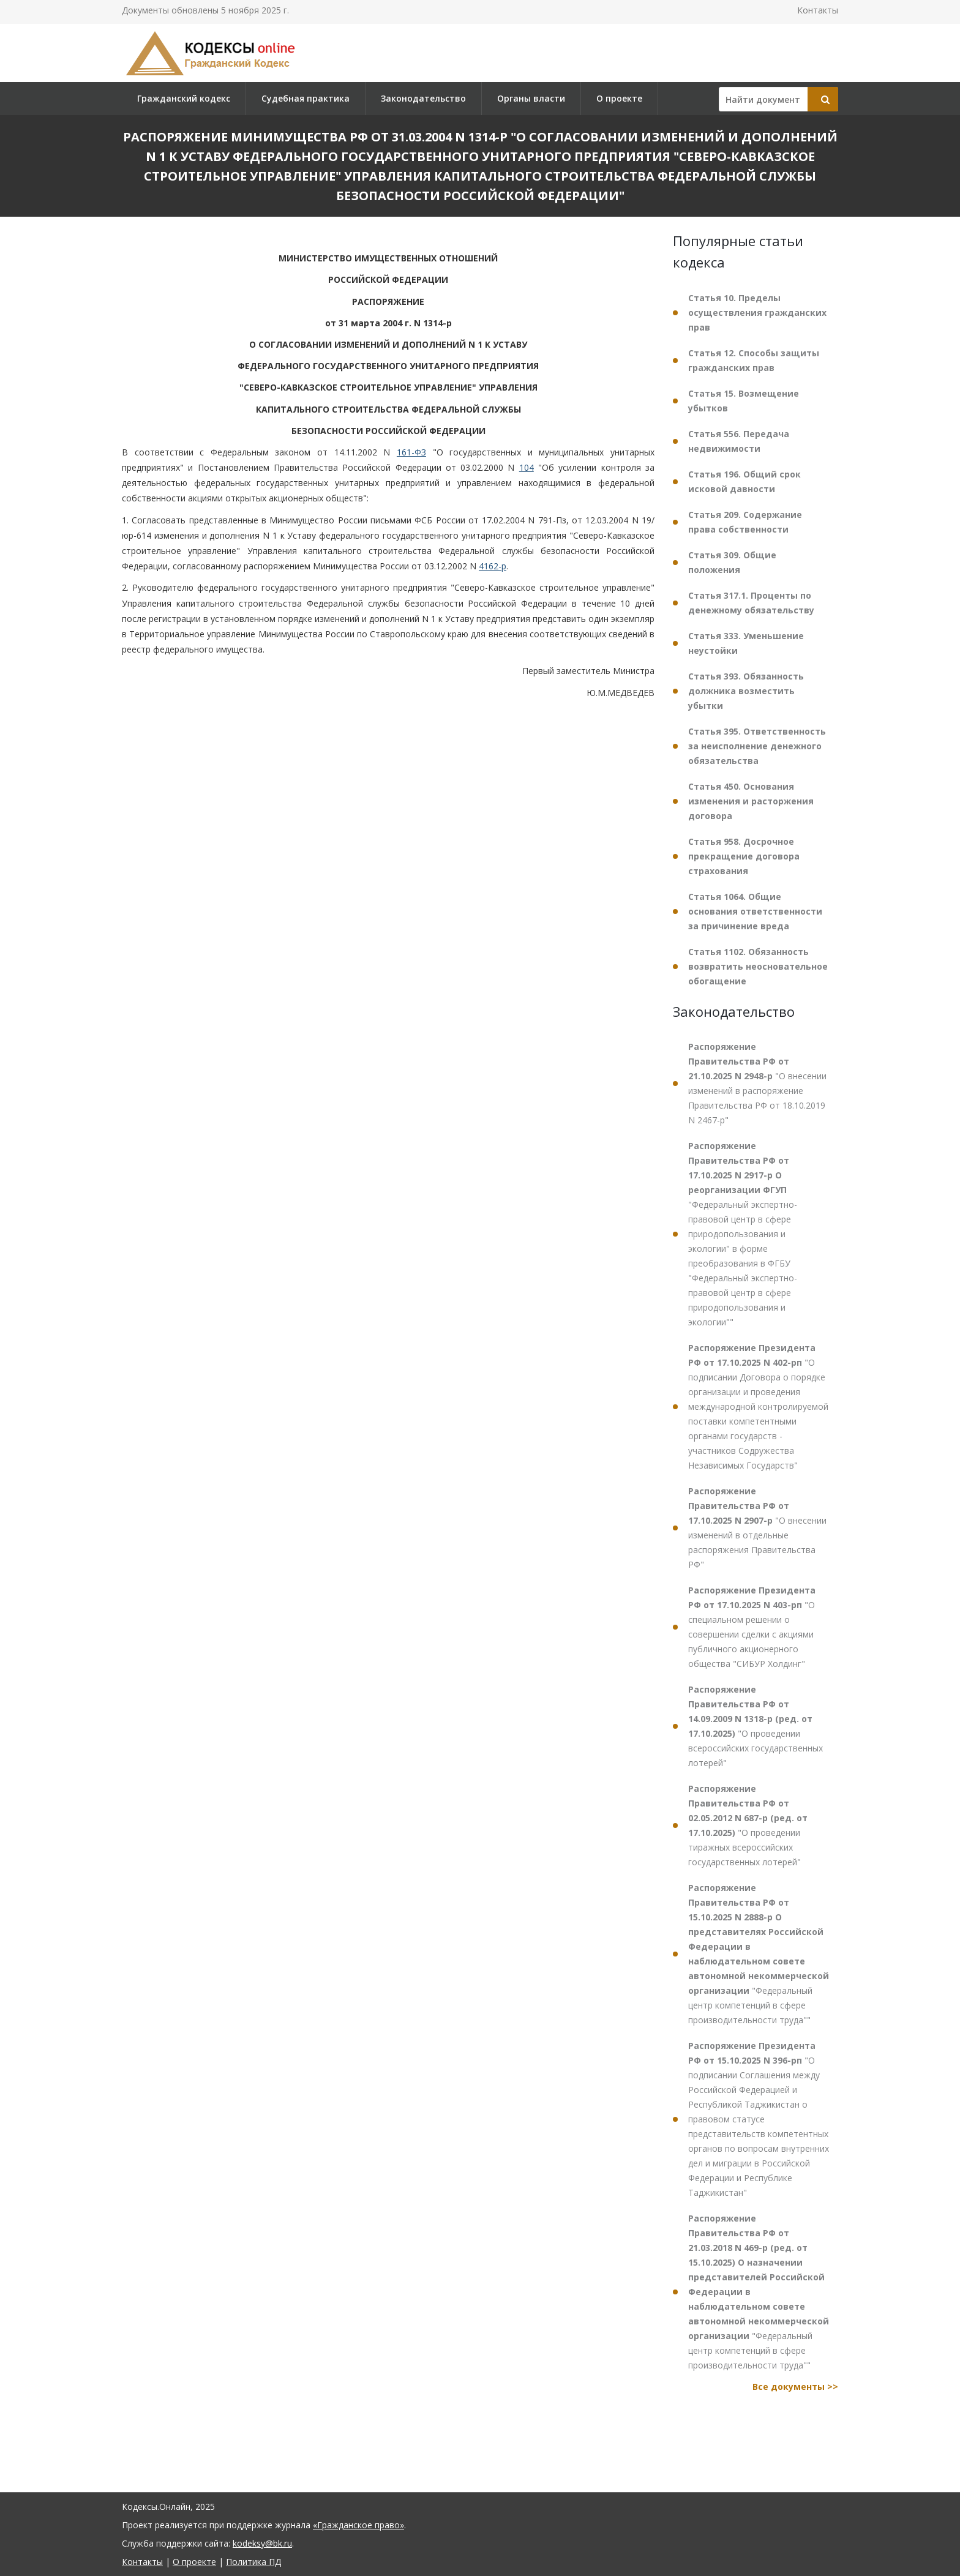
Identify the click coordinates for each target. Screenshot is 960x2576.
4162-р (492, 566)
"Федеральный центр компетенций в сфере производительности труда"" (758, 1954)
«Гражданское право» (358, 2525)
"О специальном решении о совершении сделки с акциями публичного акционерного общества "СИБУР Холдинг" (752, 1626)
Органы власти (531, 98)
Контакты (817, 10)
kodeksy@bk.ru (262, 2543)
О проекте (619, 98)
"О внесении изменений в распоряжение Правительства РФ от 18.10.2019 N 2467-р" (757, 1083)
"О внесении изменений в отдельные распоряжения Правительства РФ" (757, 1527)
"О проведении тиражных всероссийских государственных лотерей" (748, 1825)
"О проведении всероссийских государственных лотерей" (755, 1726)
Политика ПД (253, 2561)
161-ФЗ (411, 452)
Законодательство (423, 98)
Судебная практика (305, 98)
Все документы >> (795, 2386)
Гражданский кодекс (183, 98)
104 (526, 467)
